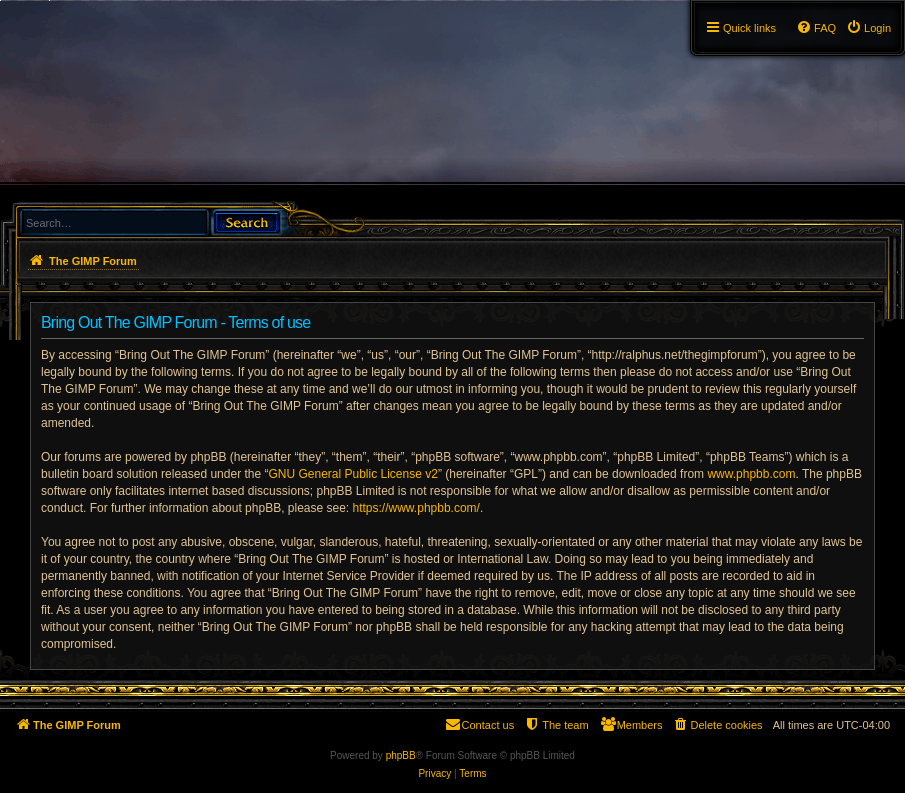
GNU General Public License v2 (352, 474)
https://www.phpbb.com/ (416, 508)
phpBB (401, 755)
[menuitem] (868, 28)
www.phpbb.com (751, 474)
